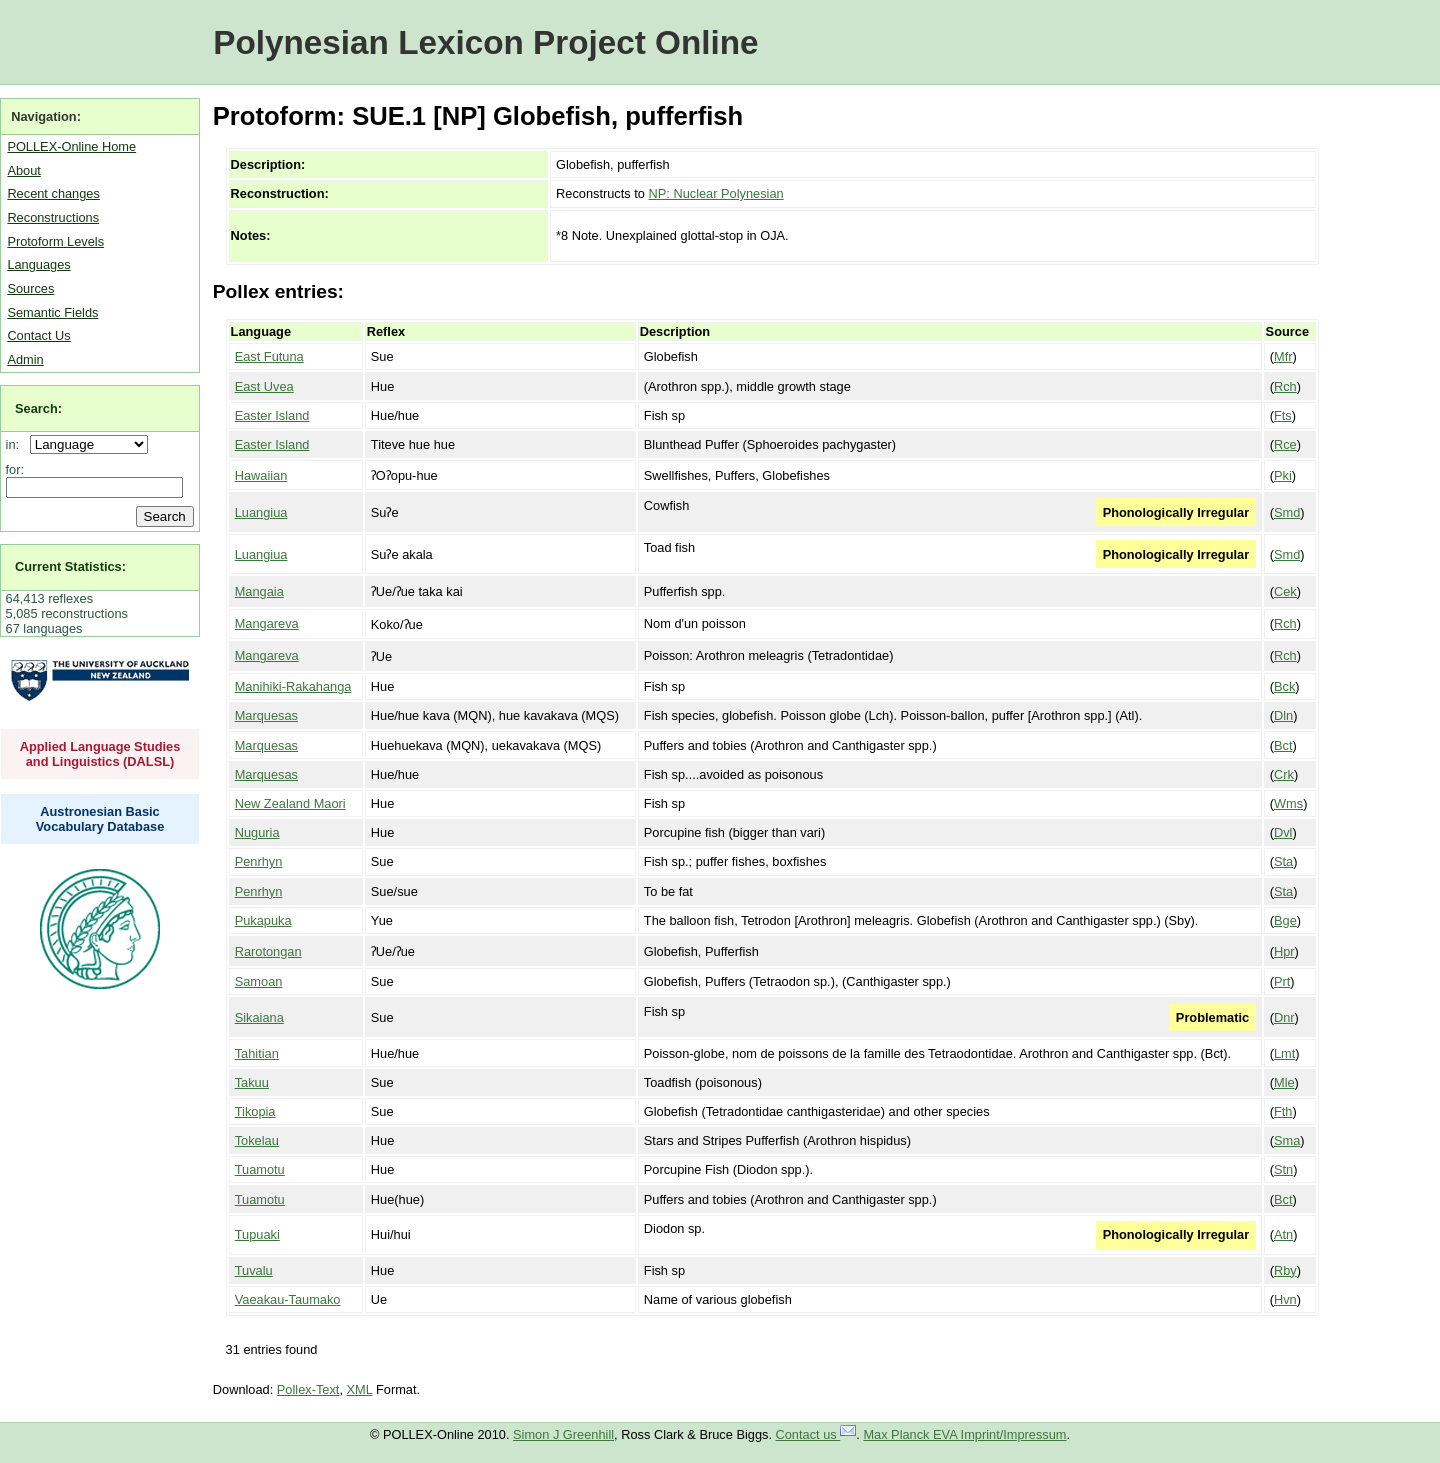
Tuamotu (260, 1169)
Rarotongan (268, 951)
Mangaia (259, 591)
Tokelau (257, 1140)
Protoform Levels (55, 241)
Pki (1283, 475)
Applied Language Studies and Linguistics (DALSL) (100, 754)
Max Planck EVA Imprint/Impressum (964, 1434)
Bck (1284, 686)
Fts (1283, 415)
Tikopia (255, 1111)
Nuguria (257, 832)
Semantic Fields (52, 312)
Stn (1283, 1169)
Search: (38, 408)
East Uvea (264, 386)
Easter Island (272, 415)
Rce (1285, 444)
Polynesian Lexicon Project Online (485, 42)
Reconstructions (53, 217)
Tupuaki (257, 1234)
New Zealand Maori (290, 803)
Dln (1283, 715)
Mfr (1283, 356)
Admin (25, 359)
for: (15, 469)
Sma (1287, 1140)
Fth (1283, 1111)
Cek (1285, 591)
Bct (1283, 745)
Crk (1284, 774)
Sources (30, 288)
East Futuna (269, 356)
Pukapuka (263, 920)
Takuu (252, 1082)
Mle (1284, 1082)
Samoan (259, 981)
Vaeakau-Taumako (288, 1299)
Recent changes (53, 193)
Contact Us (38, 335)
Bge (1285, 920)
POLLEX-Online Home (71, 146)
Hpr (1284, 951)
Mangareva (267, 623)
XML (360, 1389)
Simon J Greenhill (563, 1434)
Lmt (1284, 1053)
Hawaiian (261, 475)
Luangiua (261, 512)
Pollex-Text (308, 1389)
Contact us (816, 1434)
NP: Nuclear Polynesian (716, 193)
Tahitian (257, 1053)
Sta (1283, 861)
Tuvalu (254, 1270)
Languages (38, 264)
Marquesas (266, 715)
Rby (1285, 1270)
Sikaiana (259, 1017)
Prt (1282, 981)
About (23, 170)
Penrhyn (259, 861)
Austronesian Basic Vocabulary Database (100, 819)
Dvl (1283, 832)
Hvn (1285, 1299)
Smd (1287, 512)
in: (16, 444)
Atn (1283, 1234)
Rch (1285, 386)
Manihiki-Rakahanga (293, 686)
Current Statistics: (70, 566)
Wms (1288, 803)
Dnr (1284, 1017)
